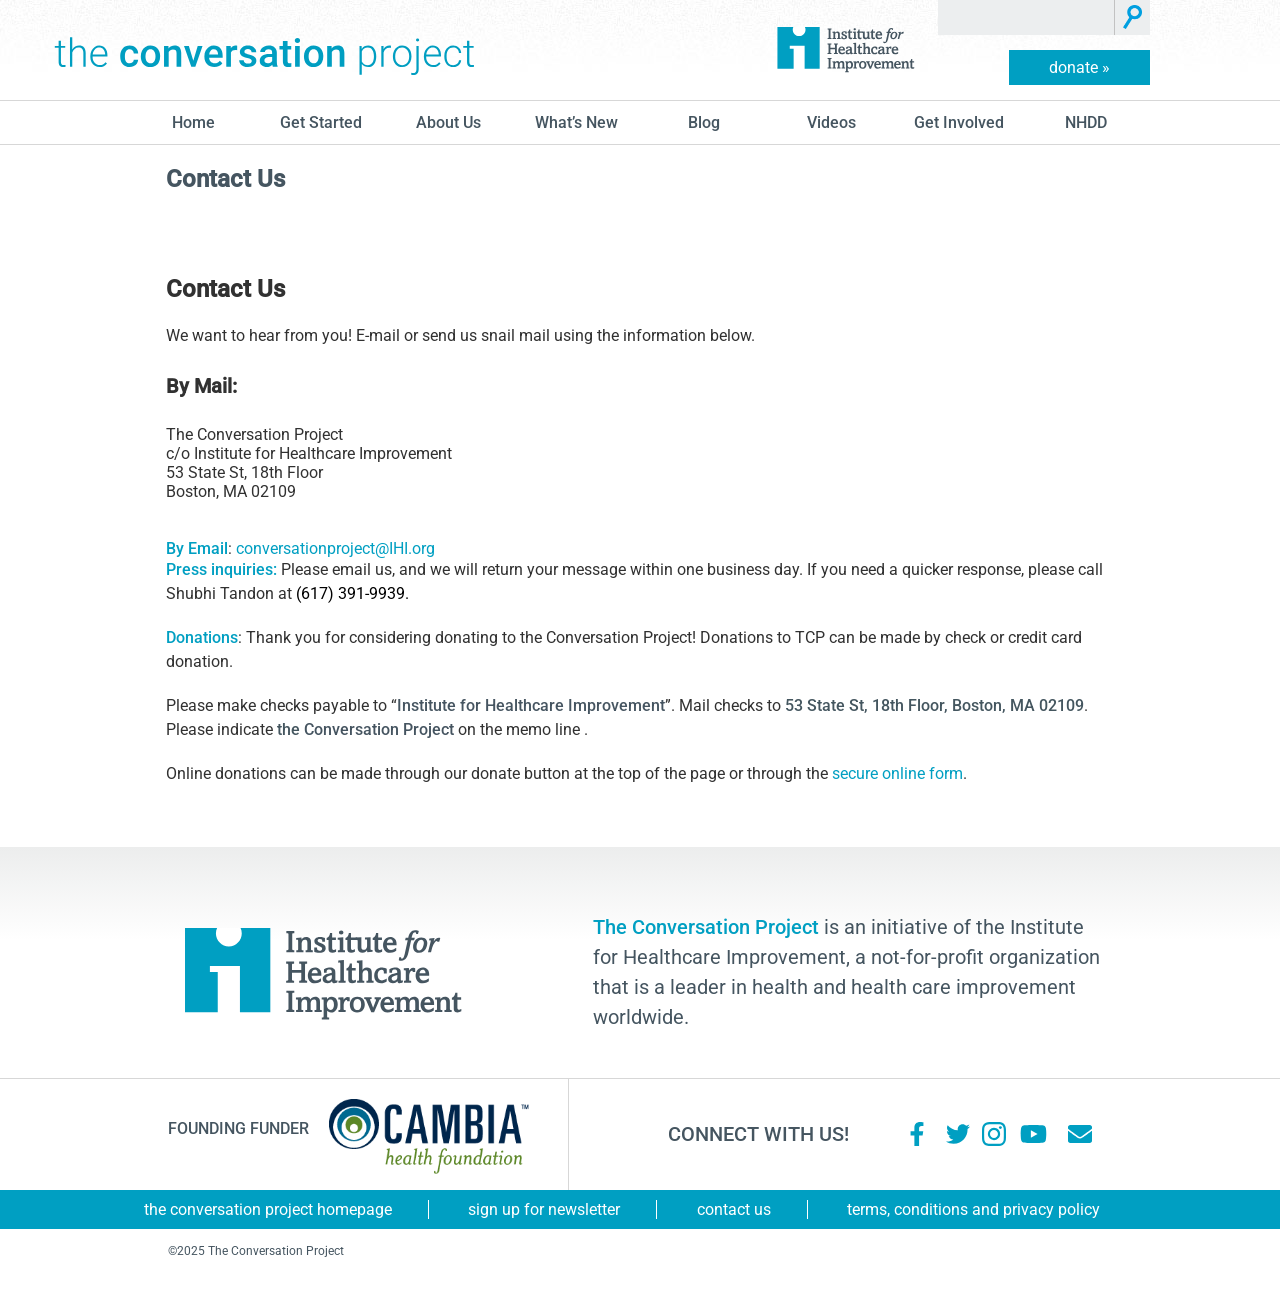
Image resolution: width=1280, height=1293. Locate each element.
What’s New (576, 122)
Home (193, 122)
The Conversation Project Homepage (268, 1209)
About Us (448, 122)
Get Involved (959, 122)
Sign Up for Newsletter (544, 1209)
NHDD (1086, 122)
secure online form (897, 773)
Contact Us (734, 1209)
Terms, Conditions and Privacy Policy (973, 1209)
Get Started (321, 122)
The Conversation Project (265, 50)
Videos (831, 122)
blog (704, 122)
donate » (1079, 67)
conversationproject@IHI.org (335, 548)
